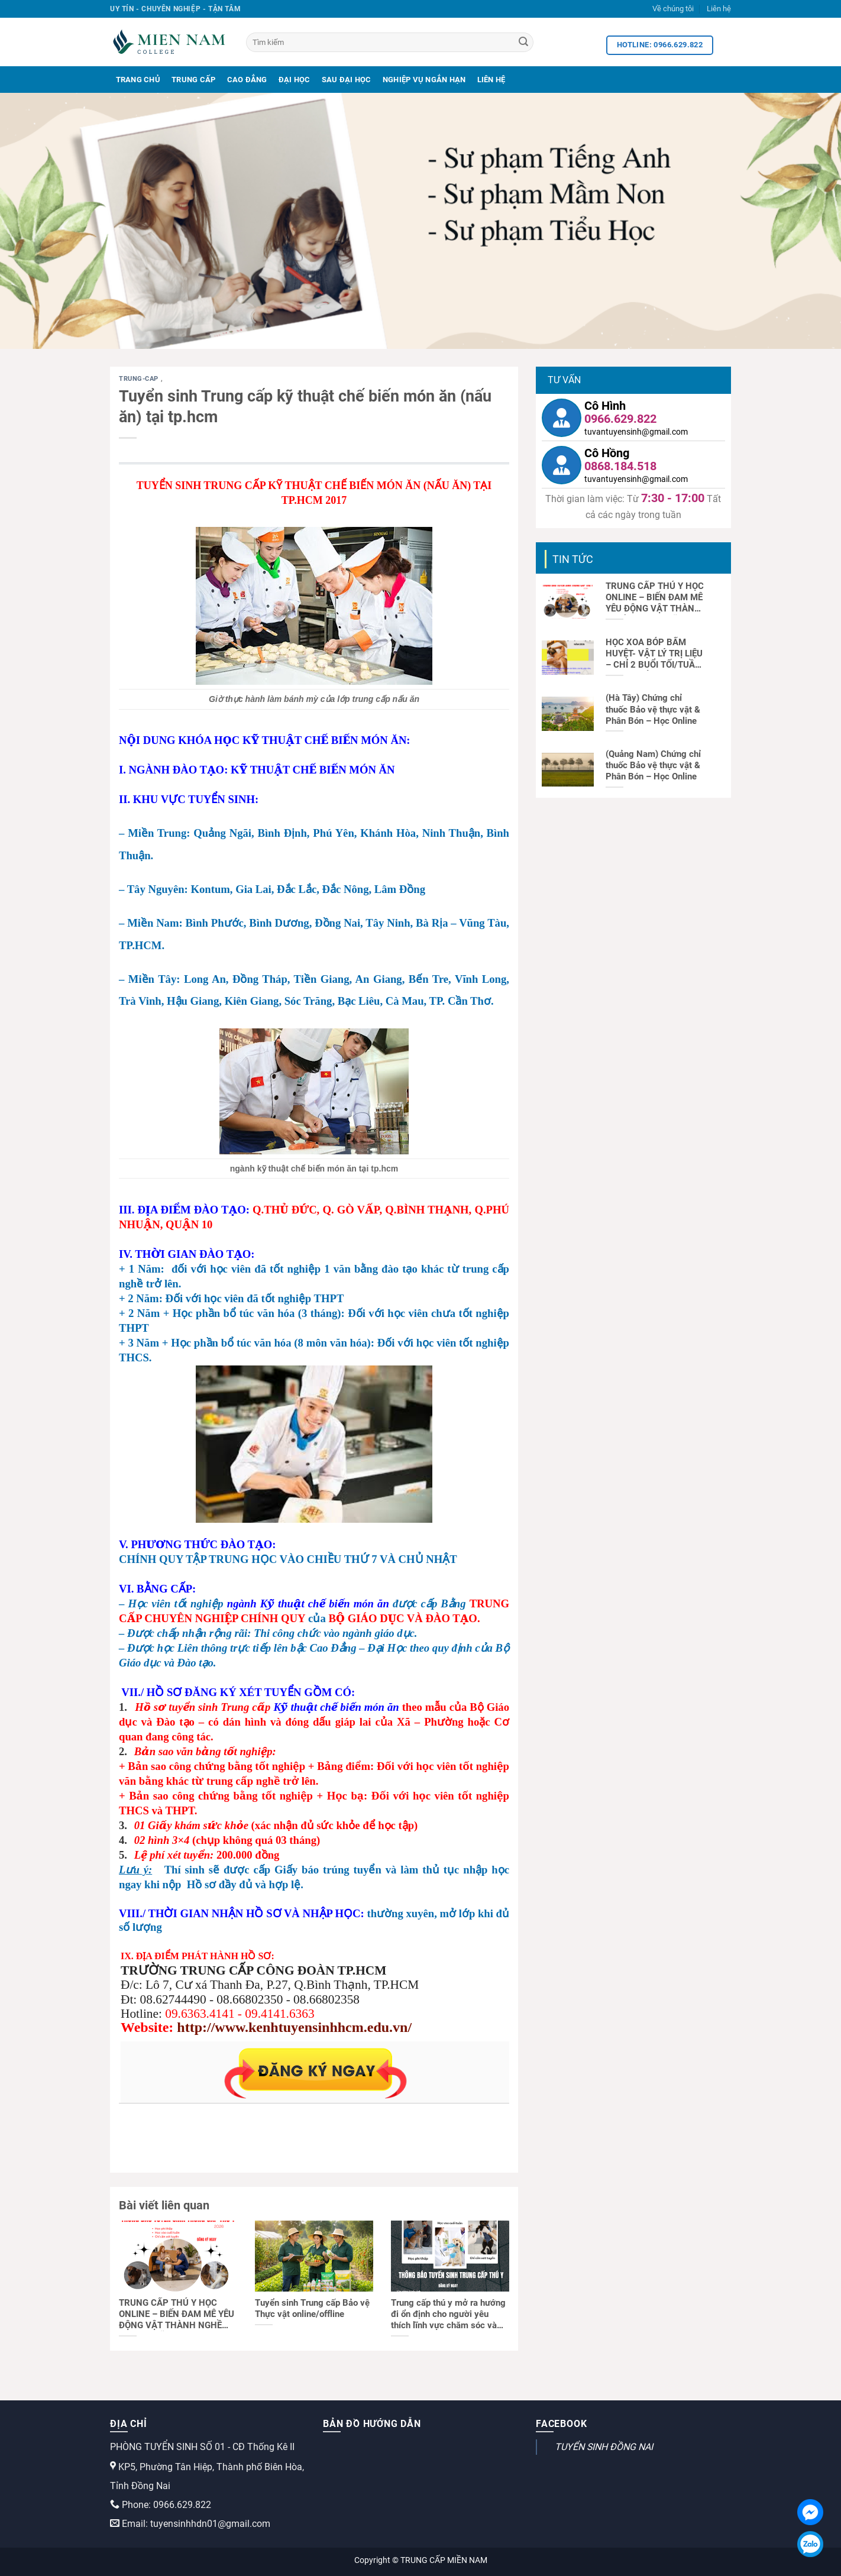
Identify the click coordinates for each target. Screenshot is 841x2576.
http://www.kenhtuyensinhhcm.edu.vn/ (294, 2027)
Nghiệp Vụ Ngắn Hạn (424, 79)
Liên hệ (719, 8)
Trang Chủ (138, 79)
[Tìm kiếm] (389, 42)
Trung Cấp (193, 79)
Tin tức (572, 559)
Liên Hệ (491, 79)
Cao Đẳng (247, 79)
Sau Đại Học (346, 79)
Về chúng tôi (673, 8)
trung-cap (140, 379)
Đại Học (294, 79)
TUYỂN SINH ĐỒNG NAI (604, 2446)
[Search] (523, 43)
